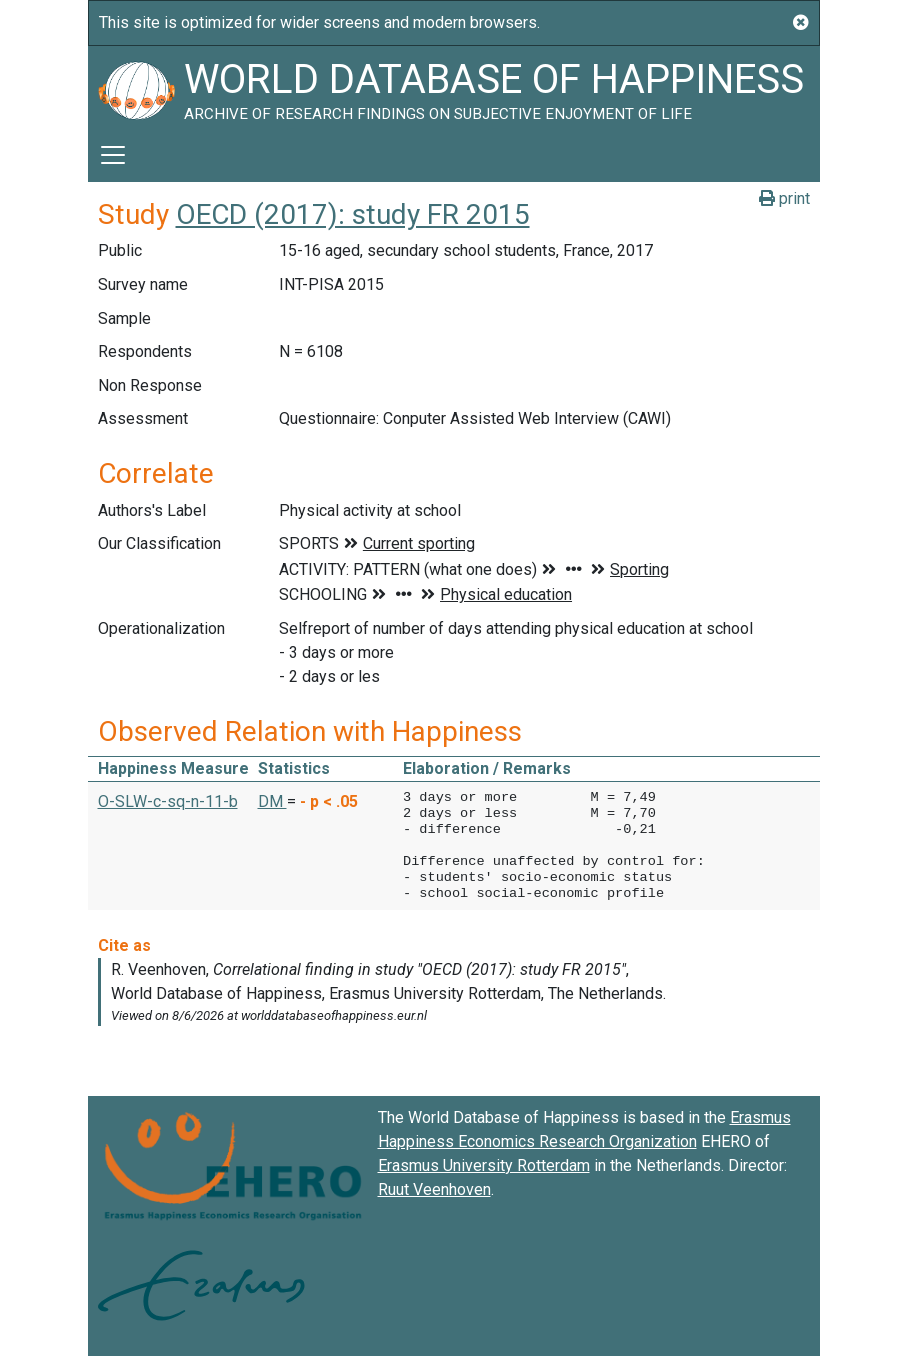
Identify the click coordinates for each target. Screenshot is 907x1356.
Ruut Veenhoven (434, 1189)
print (784, 198)
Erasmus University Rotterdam (484, 1165)
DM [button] (272, 801)
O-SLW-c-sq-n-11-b (168, 801)
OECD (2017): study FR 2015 (353, 214)
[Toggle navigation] (113, 155)
